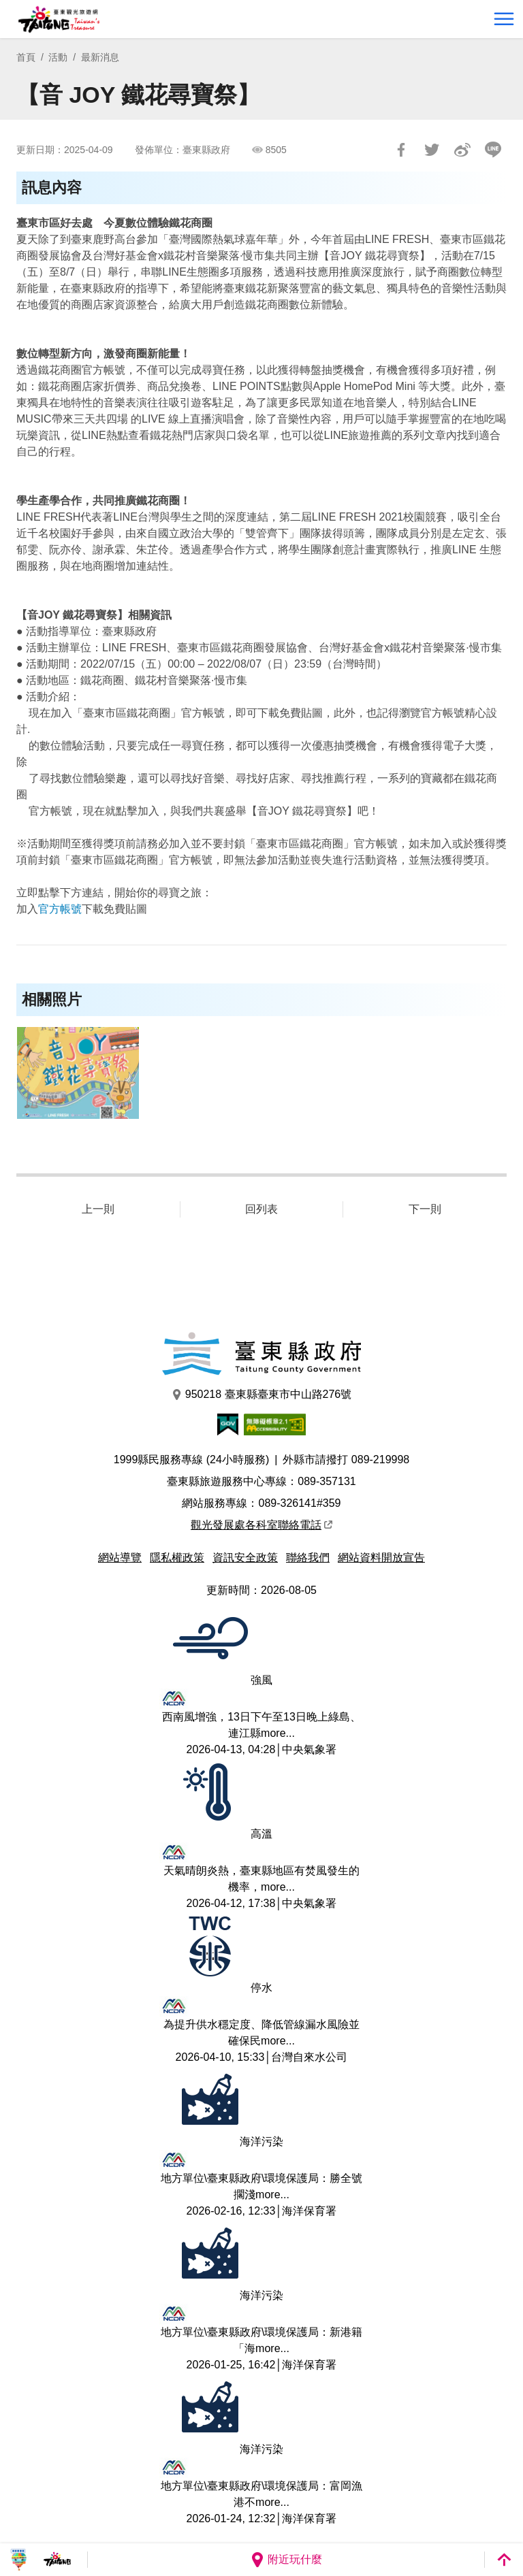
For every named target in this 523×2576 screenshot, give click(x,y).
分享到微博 (462, 149)
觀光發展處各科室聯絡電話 (261, 1525)
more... (278, 1733)
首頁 (25, 57)
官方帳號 (60, 909)
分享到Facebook (401, 149)
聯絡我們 (308, 1557)
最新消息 (100, 57)
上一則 (98, 1209)
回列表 (261, 1209)
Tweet (431, 149)
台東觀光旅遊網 (58, 19)
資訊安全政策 (245, 1557)
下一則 (425, 1209)
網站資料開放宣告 (381, 1557)
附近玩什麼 (286, 2559)
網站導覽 (120, 1557)
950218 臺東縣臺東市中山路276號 (262, 1394)
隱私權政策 (177, 1557)
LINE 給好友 (493, 149)
